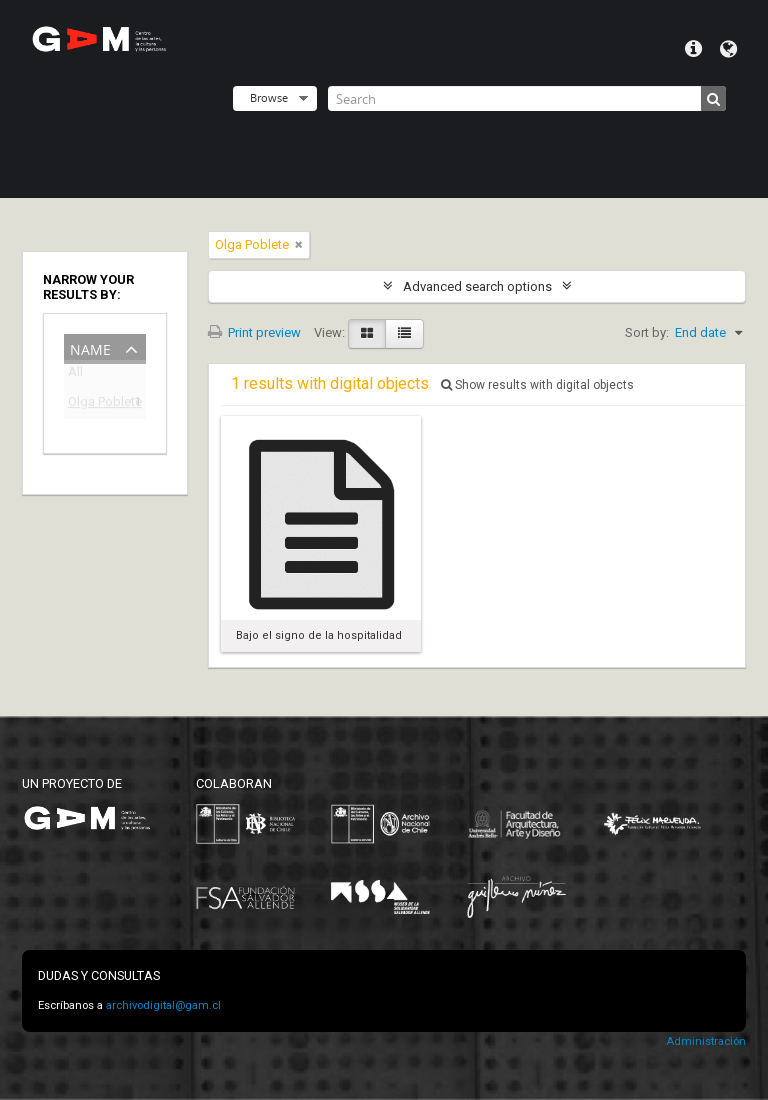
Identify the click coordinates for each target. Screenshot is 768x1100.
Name (90, 347)
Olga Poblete (91, 404)
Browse (269, 97)
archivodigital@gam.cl (163, 1005)
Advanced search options (477, 286)
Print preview (254, 332)
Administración (706, 1041)
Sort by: (647, 332)
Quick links (693, 49)
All (75, 375)
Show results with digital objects (537, 385)
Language (728, 49)
